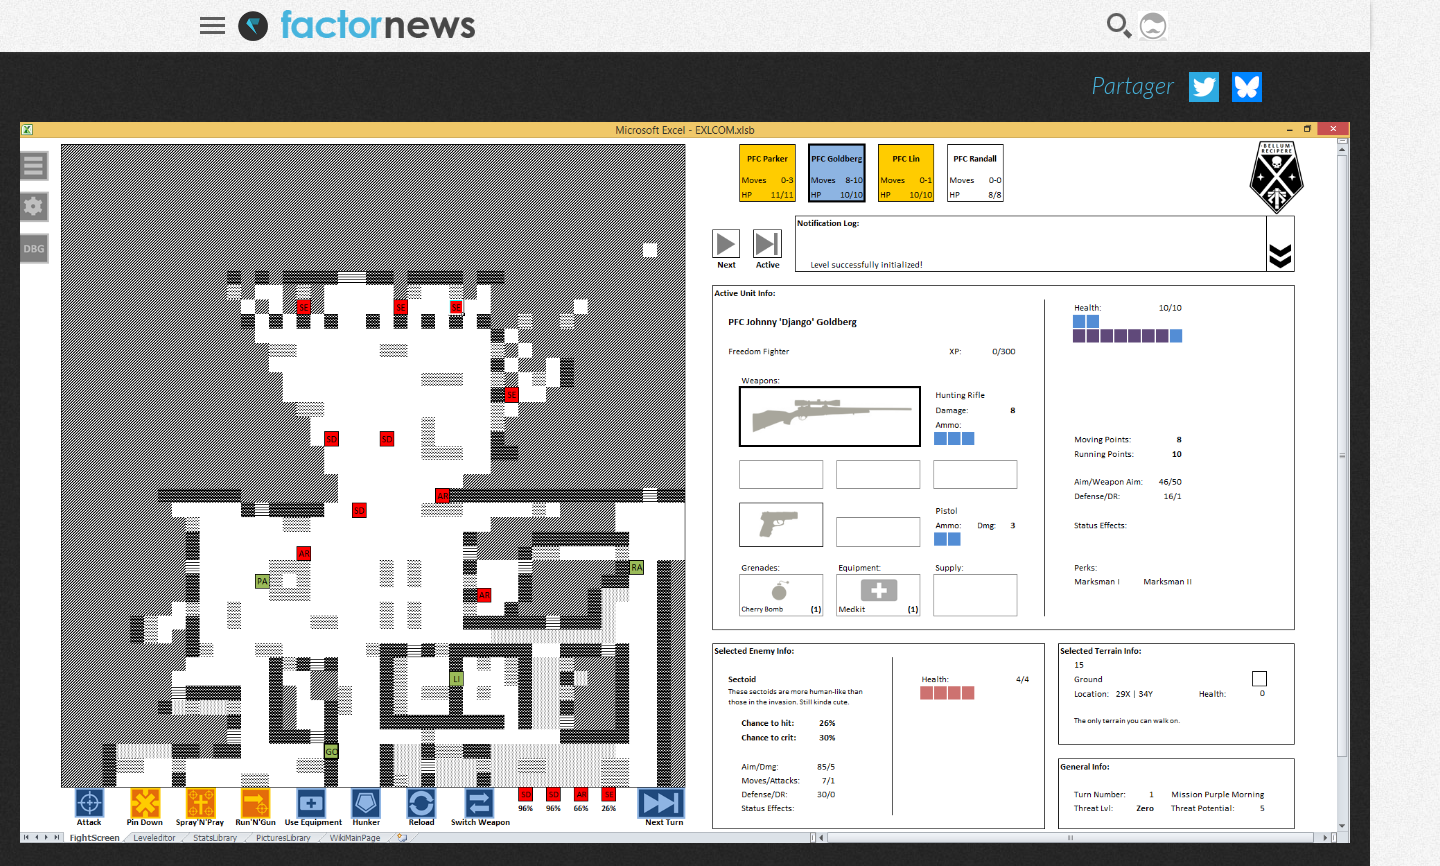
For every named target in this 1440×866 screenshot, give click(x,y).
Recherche (1120, 26)
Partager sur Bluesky (1247, 87)
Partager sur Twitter (1204, 87)
